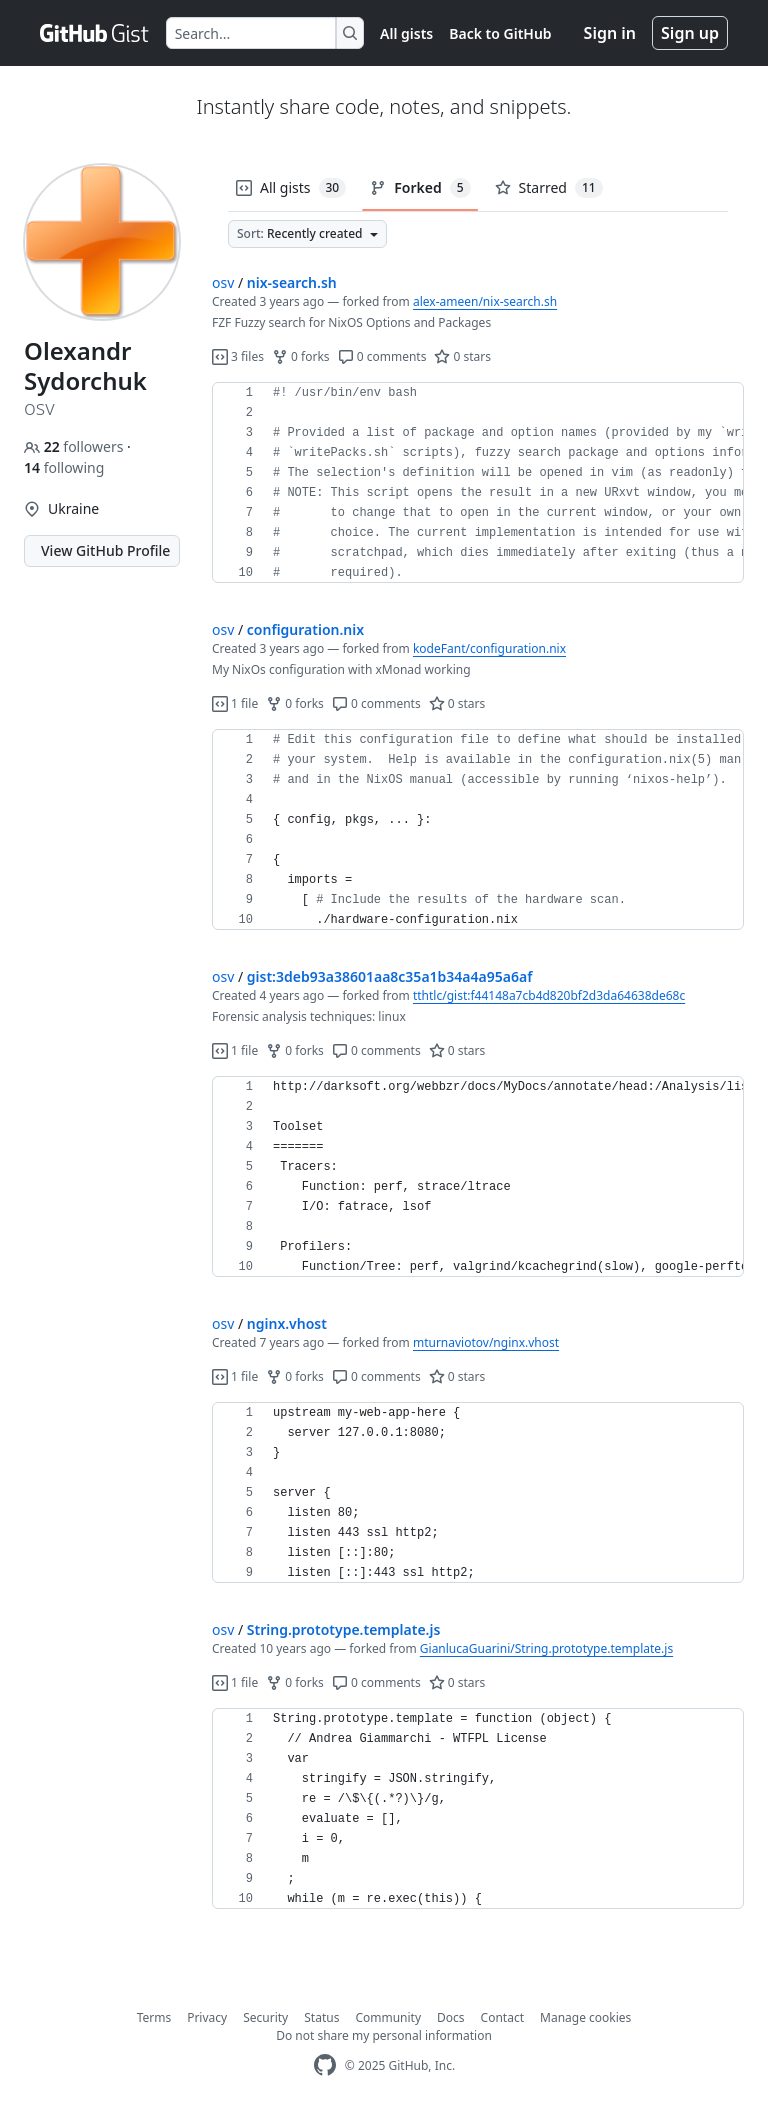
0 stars (462, 356)
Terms (154, 2017)
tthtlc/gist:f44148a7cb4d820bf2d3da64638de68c (549, 995)
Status (321, 2017)
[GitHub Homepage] (325, 2065)
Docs (451, 2017)
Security (265, 2017)
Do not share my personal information (384, 2035)
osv (223, 282)
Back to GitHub (500, 33)
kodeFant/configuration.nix (489, 648)
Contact (502, 2017)
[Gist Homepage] (95, 33)
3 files (238, 356)
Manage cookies (585, 2017)
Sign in (610, 33)
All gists (406, 33)
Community (388, 2017)
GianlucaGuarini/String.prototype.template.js (546, 1648)
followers (75, 446)
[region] (478, 483)
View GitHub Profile (105, 550)
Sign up (690, 33)
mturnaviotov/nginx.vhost (486, 1342)
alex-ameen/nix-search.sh (485, 301)
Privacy (207, 2017)
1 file (235, 703)
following (64, 467)
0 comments (382, 356)
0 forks (301, 356)
